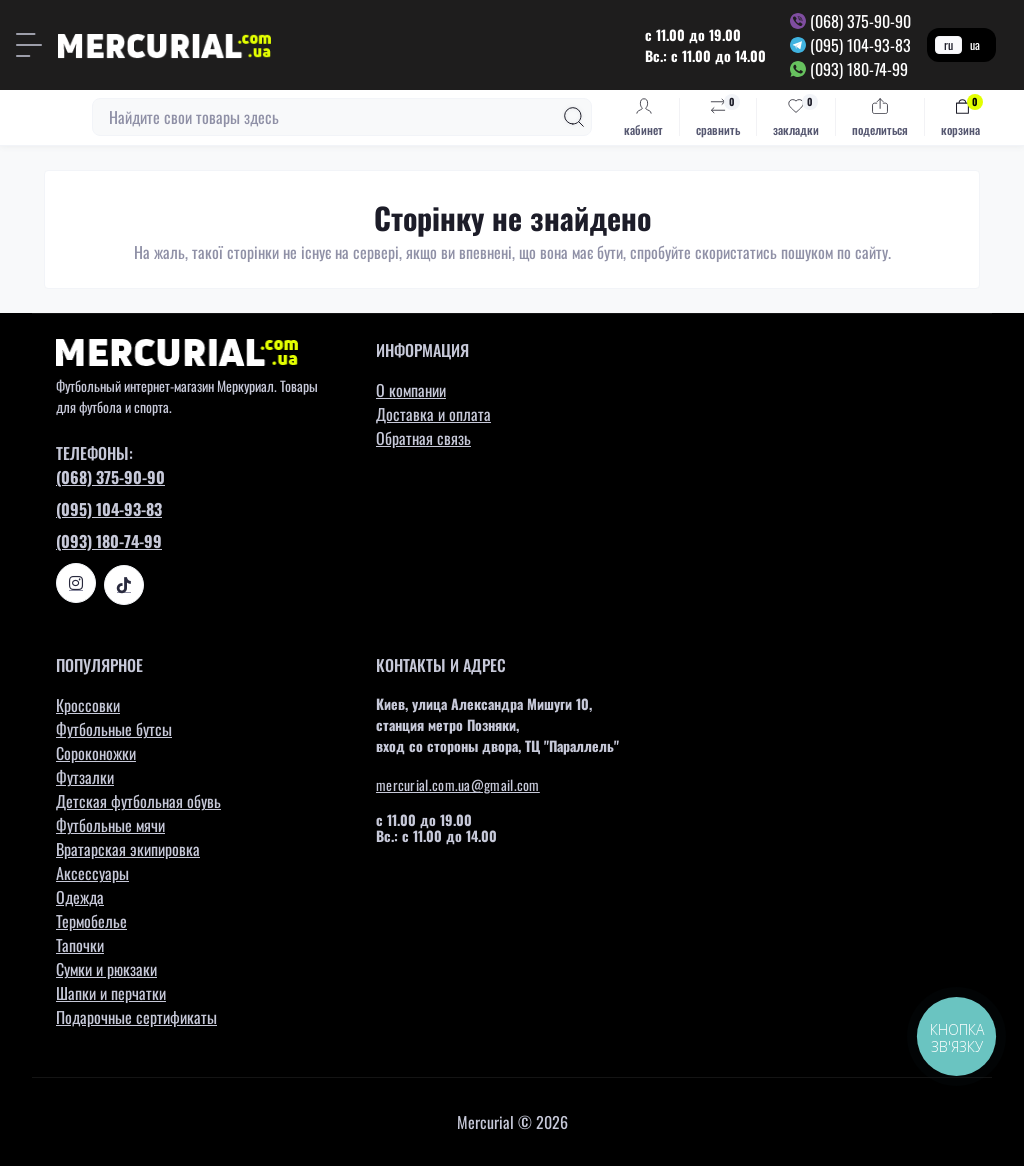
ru (948, 44)
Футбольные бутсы (114, 729)
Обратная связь (423, 438)
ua (975, 45)
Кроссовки (88, 705)
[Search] (574, 117)
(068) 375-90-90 (860, 21)
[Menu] (29, 45)
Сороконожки (96, 753)
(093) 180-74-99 (859, 69)
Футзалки (85, 777)
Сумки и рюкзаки (106, 969)
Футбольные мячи (110, 825)
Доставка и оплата (433, 414)
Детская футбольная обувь (138, 801)
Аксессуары (92, 873)
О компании (411, 390)
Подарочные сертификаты (136, 1017)
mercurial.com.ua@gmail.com (458, 784)
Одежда (80, 897)
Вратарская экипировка (128, 849)
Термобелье (91, 921)
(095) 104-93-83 (860, 45)
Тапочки (80, 945)
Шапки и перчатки (111, 993)
